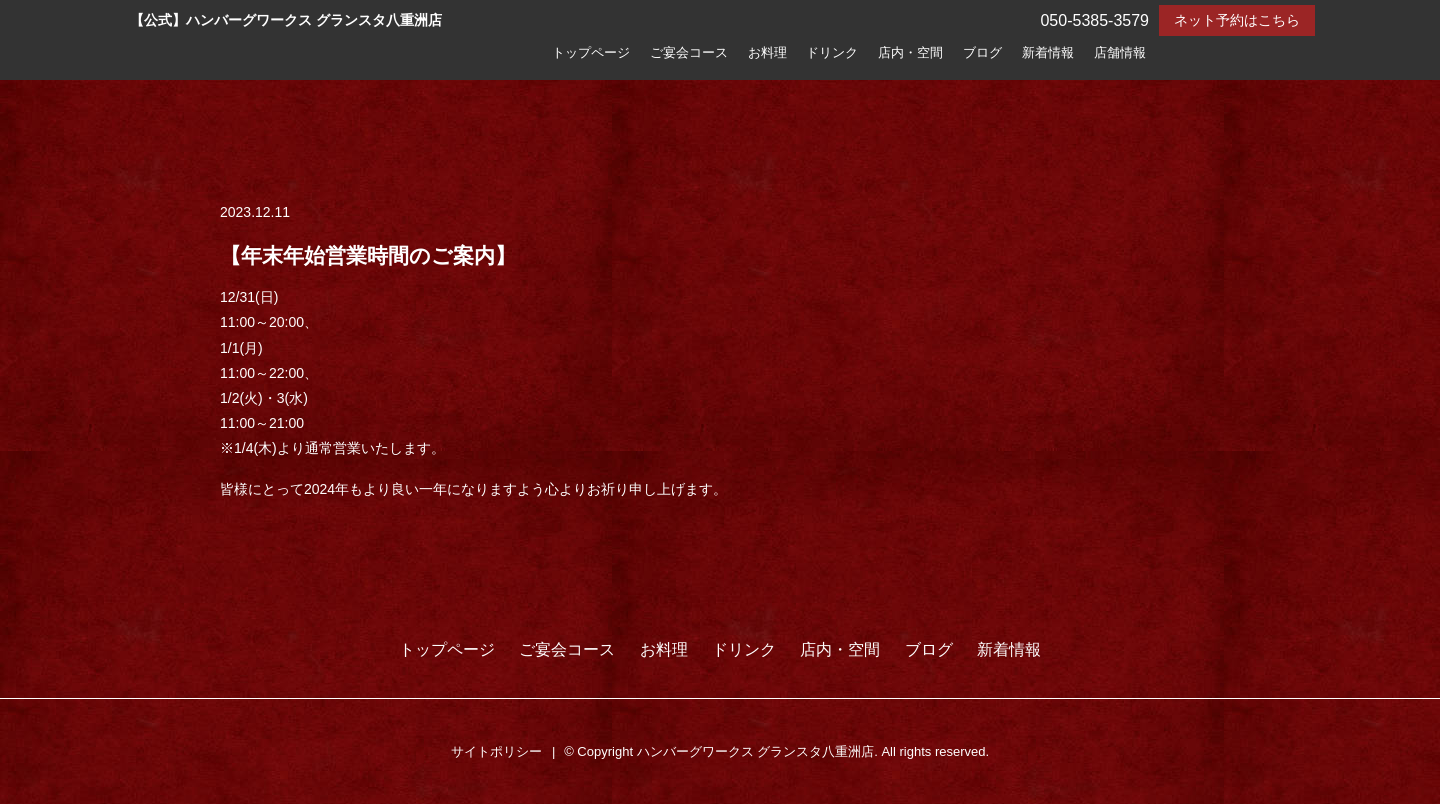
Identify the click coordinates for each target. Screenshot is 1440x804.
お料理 (767, 53)
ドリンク (832, 53)
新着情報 (1048, 53)
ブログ (982, 53)
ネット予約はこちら (1237, 20)
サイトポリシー (496, 751)
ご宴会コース (689, 53)
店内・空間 (910, 53)
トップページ (591, 53)
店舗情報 (1120, 53)
